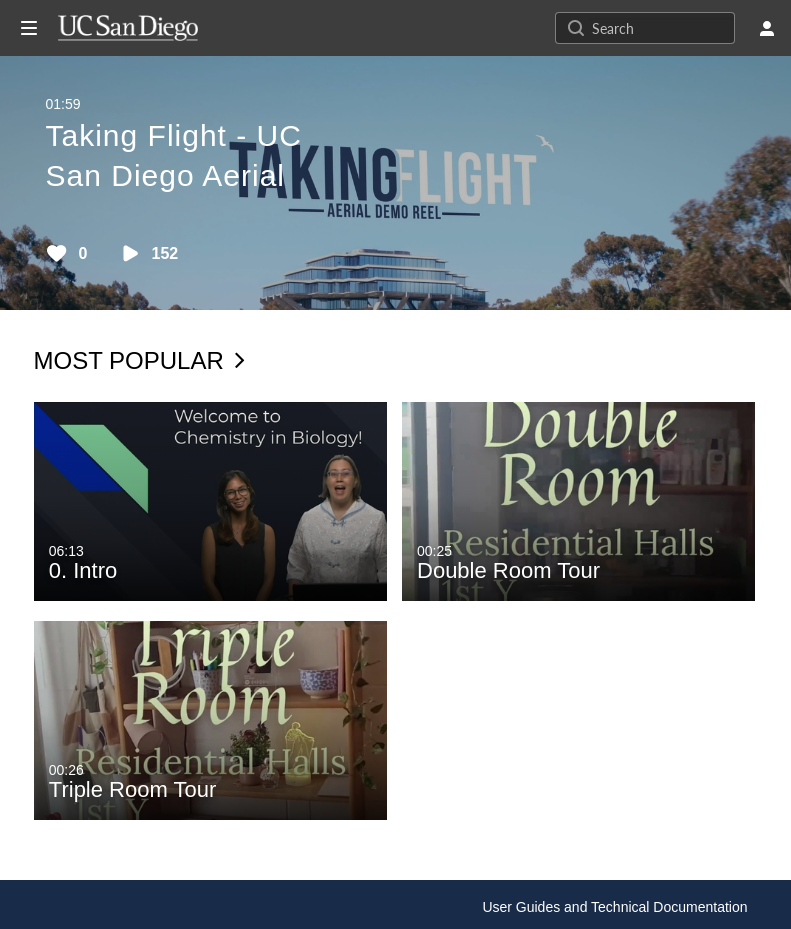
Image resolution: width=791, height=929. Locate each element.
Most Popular (140, 360)
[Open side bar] (29, 28)
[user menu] (767, 28)
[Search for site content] (661, 28)
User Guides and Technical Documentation (614, 907)
